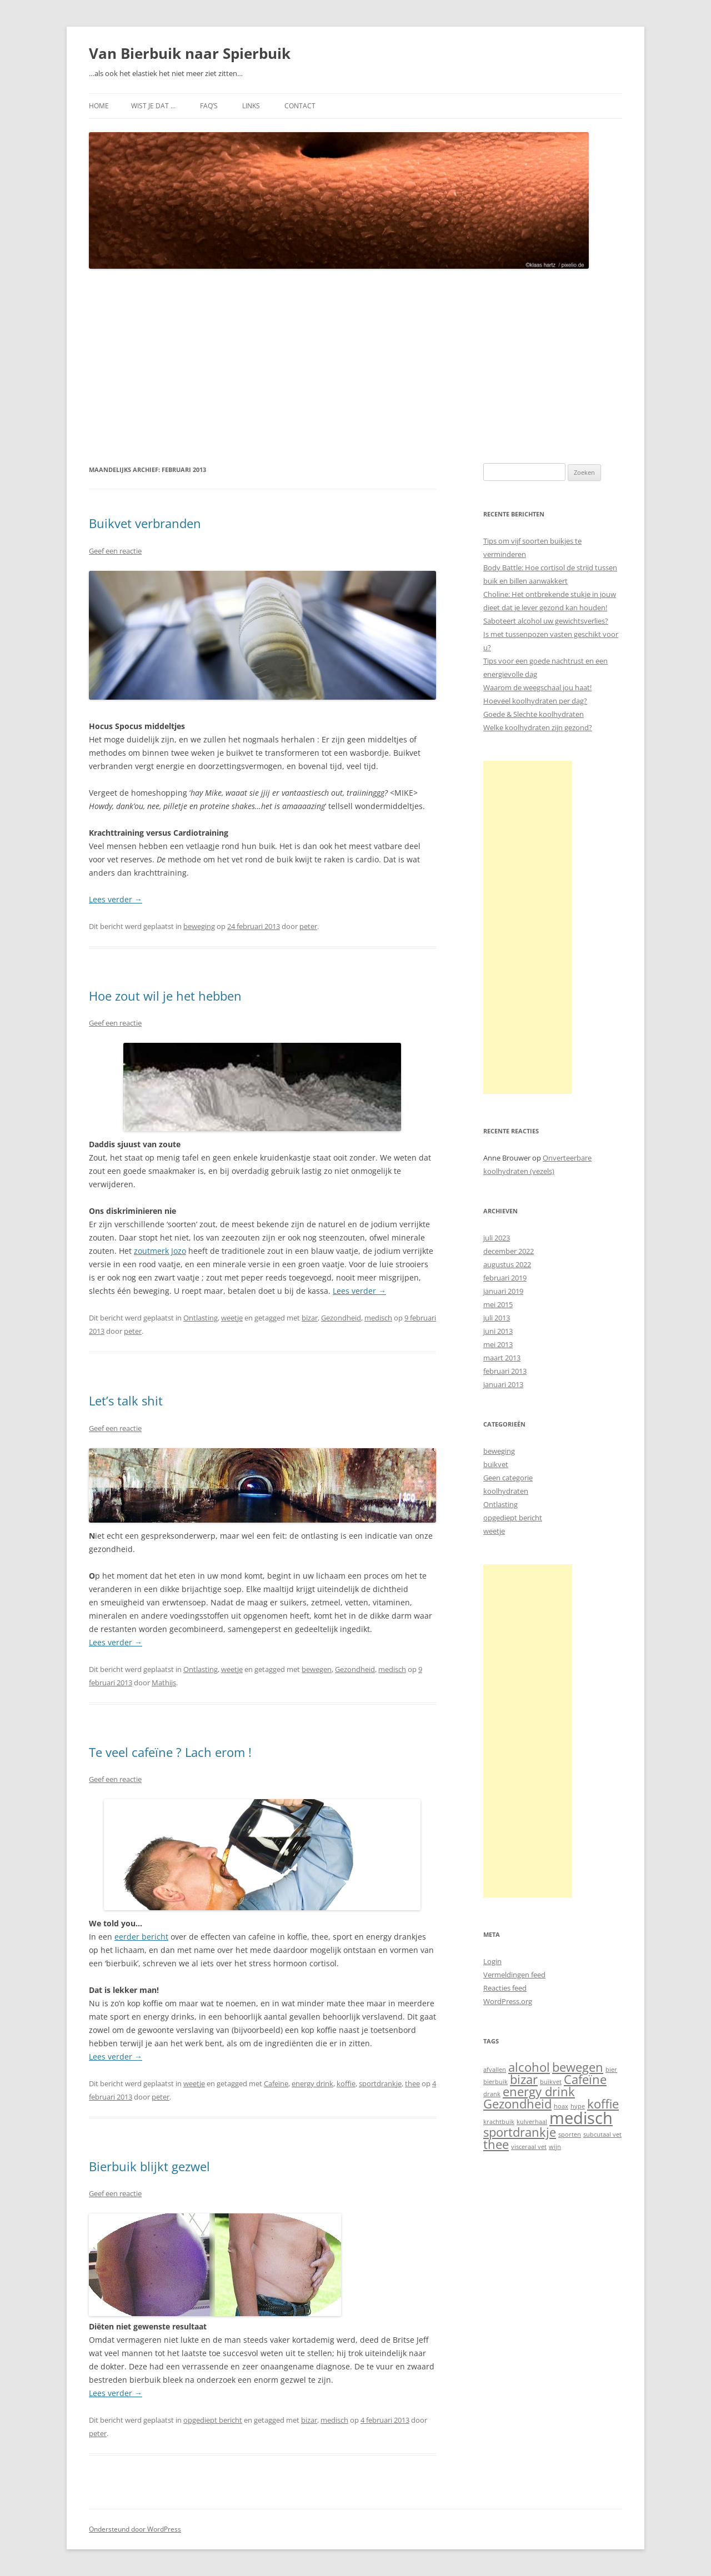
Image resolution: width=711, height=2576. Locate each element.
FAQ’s (209, 106)
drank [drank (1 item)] (491, 2094)
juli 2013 (496, 1318)
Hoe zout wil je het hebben (165, 995)
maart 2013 (501, 1358)
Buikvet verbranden (145, 523)
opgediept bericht (212, 2420)
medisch (378, 1318)
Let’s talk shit (126, 1400)
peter (308, 926)
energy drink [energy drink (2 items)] (539, 2091)
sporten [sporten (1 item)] (569, 2134)
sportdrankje (380, 2083)
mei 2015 (498, 1304)
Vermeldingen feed (514, 1975)
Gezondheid (341, 1318)
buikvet (495, 1464)
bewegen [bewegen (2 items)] (577, 2067)
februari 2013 (505, 1371)
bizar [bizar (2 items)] (524, 2079)
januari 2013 (503, 1384)
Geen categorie (508, 1478)
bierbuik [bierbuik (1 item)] (495, 2082)
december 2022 (508, 1251)
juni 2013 (498, 1331)
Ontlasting (200, 1318)
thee (412, 2083)
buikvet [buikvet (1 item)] (551, 2082)
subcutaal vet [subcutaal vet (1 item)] (602, 2134)
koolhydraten (505, 1491)
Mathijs (164, 1683)
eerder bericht (141, 1936)
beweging (199, 926)
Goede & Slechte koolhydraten (533, 714)
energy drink (312, 2083)
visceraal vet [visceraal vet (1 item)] (529, 2147)
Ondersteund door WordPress (135, 2529)
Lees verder (115, 899)
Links (251, 106)
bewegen (317, 1669)
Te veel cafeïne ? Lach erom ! (170, 1752)
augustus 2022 (507, 1264)
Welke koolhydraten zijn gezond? (537, 727)
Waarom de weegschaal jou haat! (537, 687)
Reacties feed (505, 1988)
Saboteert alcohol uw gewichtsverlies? (545, 621)
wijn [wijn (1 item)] (555, 2147)
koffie (346, 2083)
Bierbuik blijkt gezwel (149, 2166)
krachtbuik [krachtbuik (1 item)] (498, 2122)
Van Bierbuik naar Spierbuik (190, 53)
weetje (232, 1318)
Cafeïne (276, 2083)
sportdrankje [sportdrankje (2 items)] (519, 2132)
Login (492, 1961)
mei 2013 (498, 1344)
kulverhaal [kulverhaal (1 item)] (532, 2122)
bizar (310, 1318)
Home (99, 106)
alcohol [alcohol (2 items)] (529, 2067)
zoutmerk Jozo (160, 1251)
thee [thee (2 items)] (496, 2144)
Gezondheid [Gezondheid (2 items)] (517, 2104)
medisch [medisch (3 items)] (581, 2118)
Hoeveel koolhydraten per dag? (535, 701)
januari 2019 (503, 1291)
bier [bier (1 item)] (611, 2069)
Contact (300, 106)
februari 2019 (505, 1278)
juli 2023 (496, 1238)
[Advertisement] (355, 366)
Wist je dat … (153, 106)
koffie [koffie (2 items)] (603, 2104)
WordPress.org (507, 2001)
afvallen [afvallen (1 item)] (494, 2069)
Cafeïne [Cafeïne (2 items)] (585, 2079)
